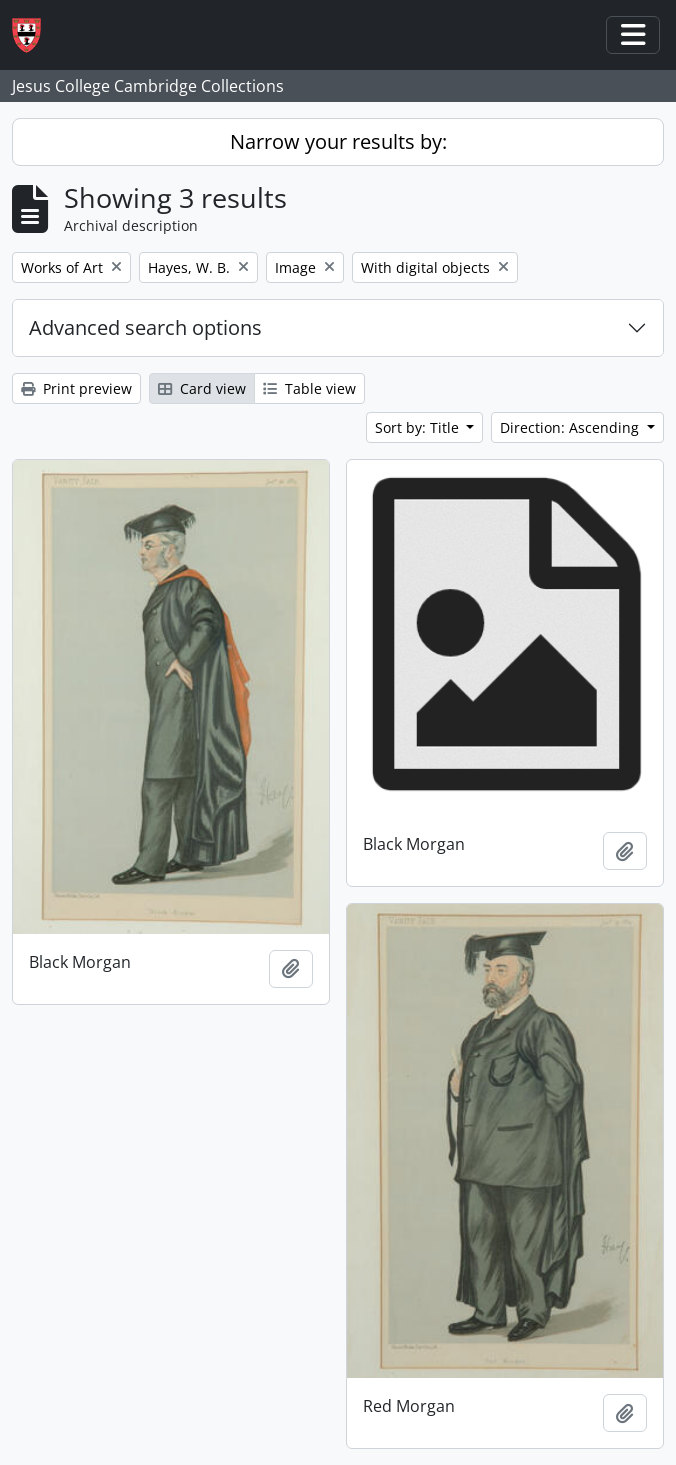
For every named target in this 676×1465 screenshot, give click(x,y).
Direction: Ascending (571, 427)
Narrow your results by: (338, 141)
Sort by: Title (419, 427)
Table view (309, 388)
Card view (202, 388)
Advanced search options (145, 327)
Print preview (76, 388)
